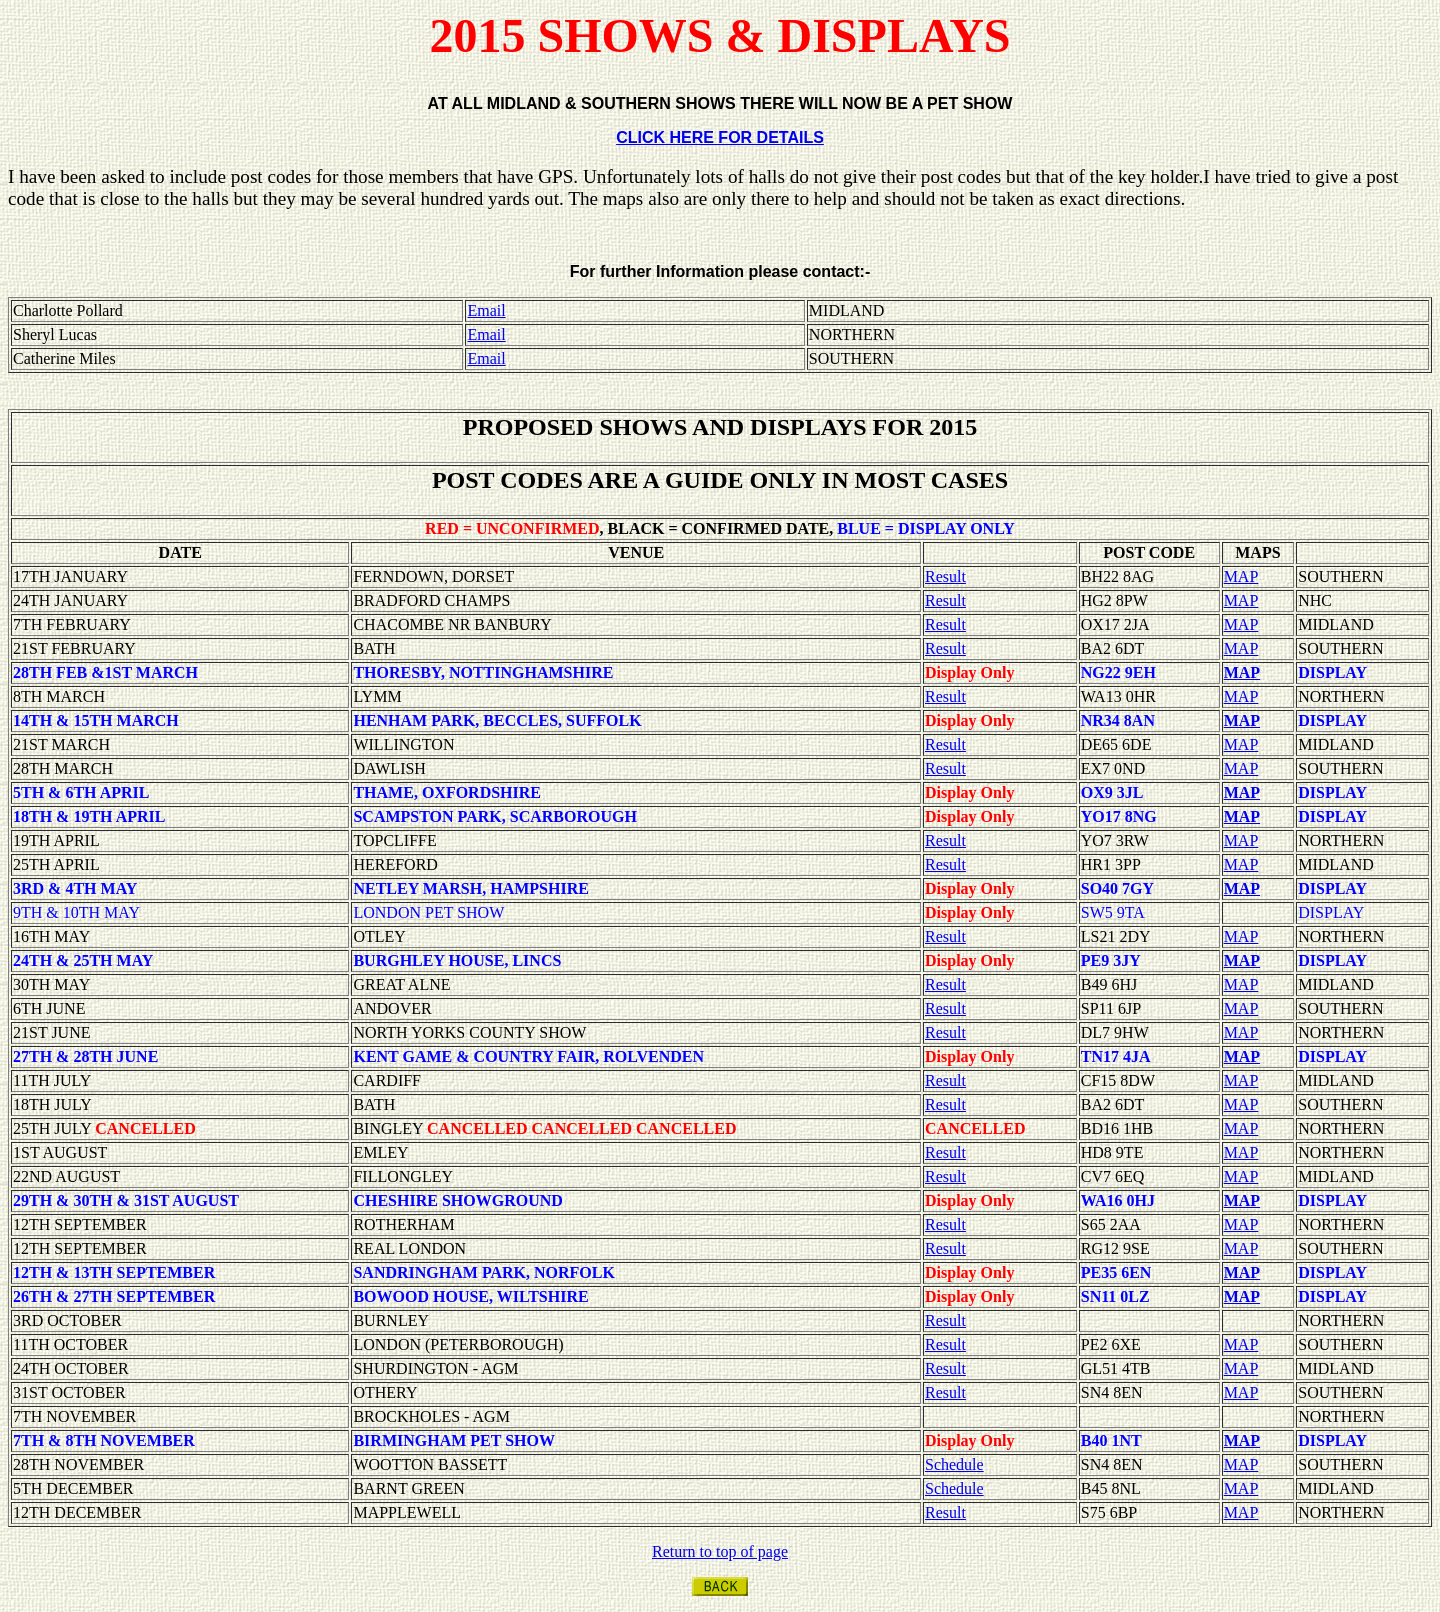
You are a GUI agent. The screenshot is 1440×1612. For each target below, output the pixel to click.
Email (486, 310)
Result (945, 576)
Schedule (954, 1464)
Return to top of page (720, 1551)
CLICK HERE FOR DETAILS (720, 137)
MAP (1241, 576)
